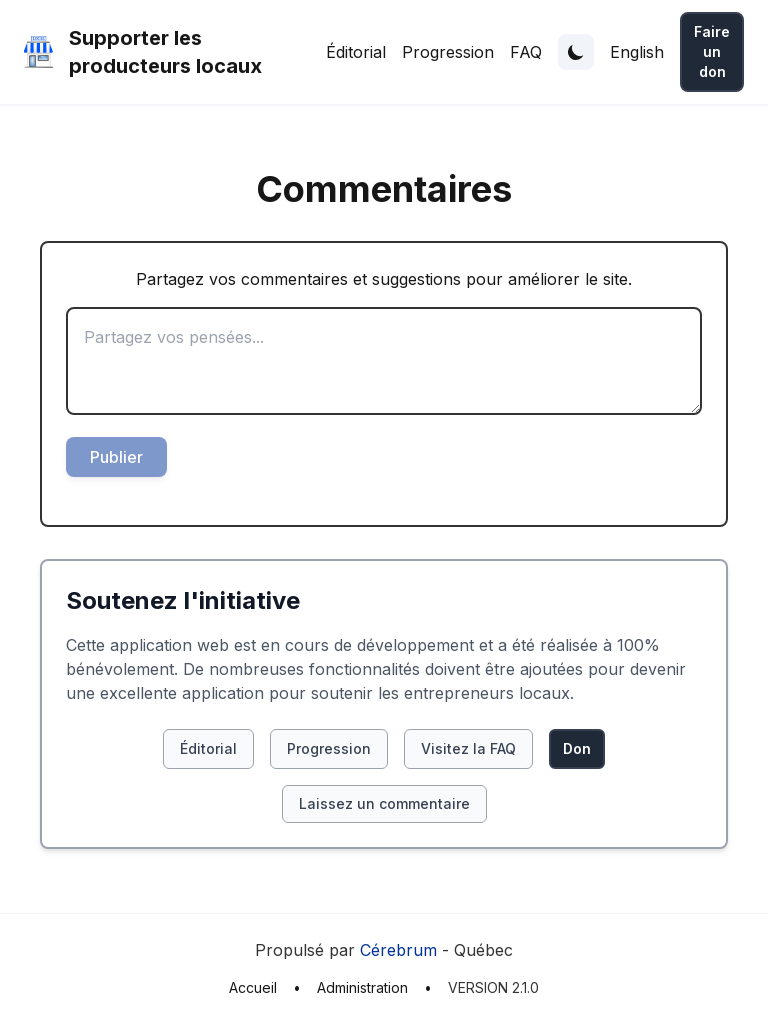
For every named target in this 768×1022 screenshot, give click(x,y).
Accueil (253, 987)
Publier (116, 457)
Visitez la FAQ (468, 748)
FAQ (526, 52)
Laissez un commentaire (384, 803)
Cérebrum (398, 950)
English (637, 52)
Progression (448, 52)
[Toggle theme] (576, 52)
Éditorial (356, 52)
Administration (362, 987)
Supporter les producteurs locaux (165, 52)
